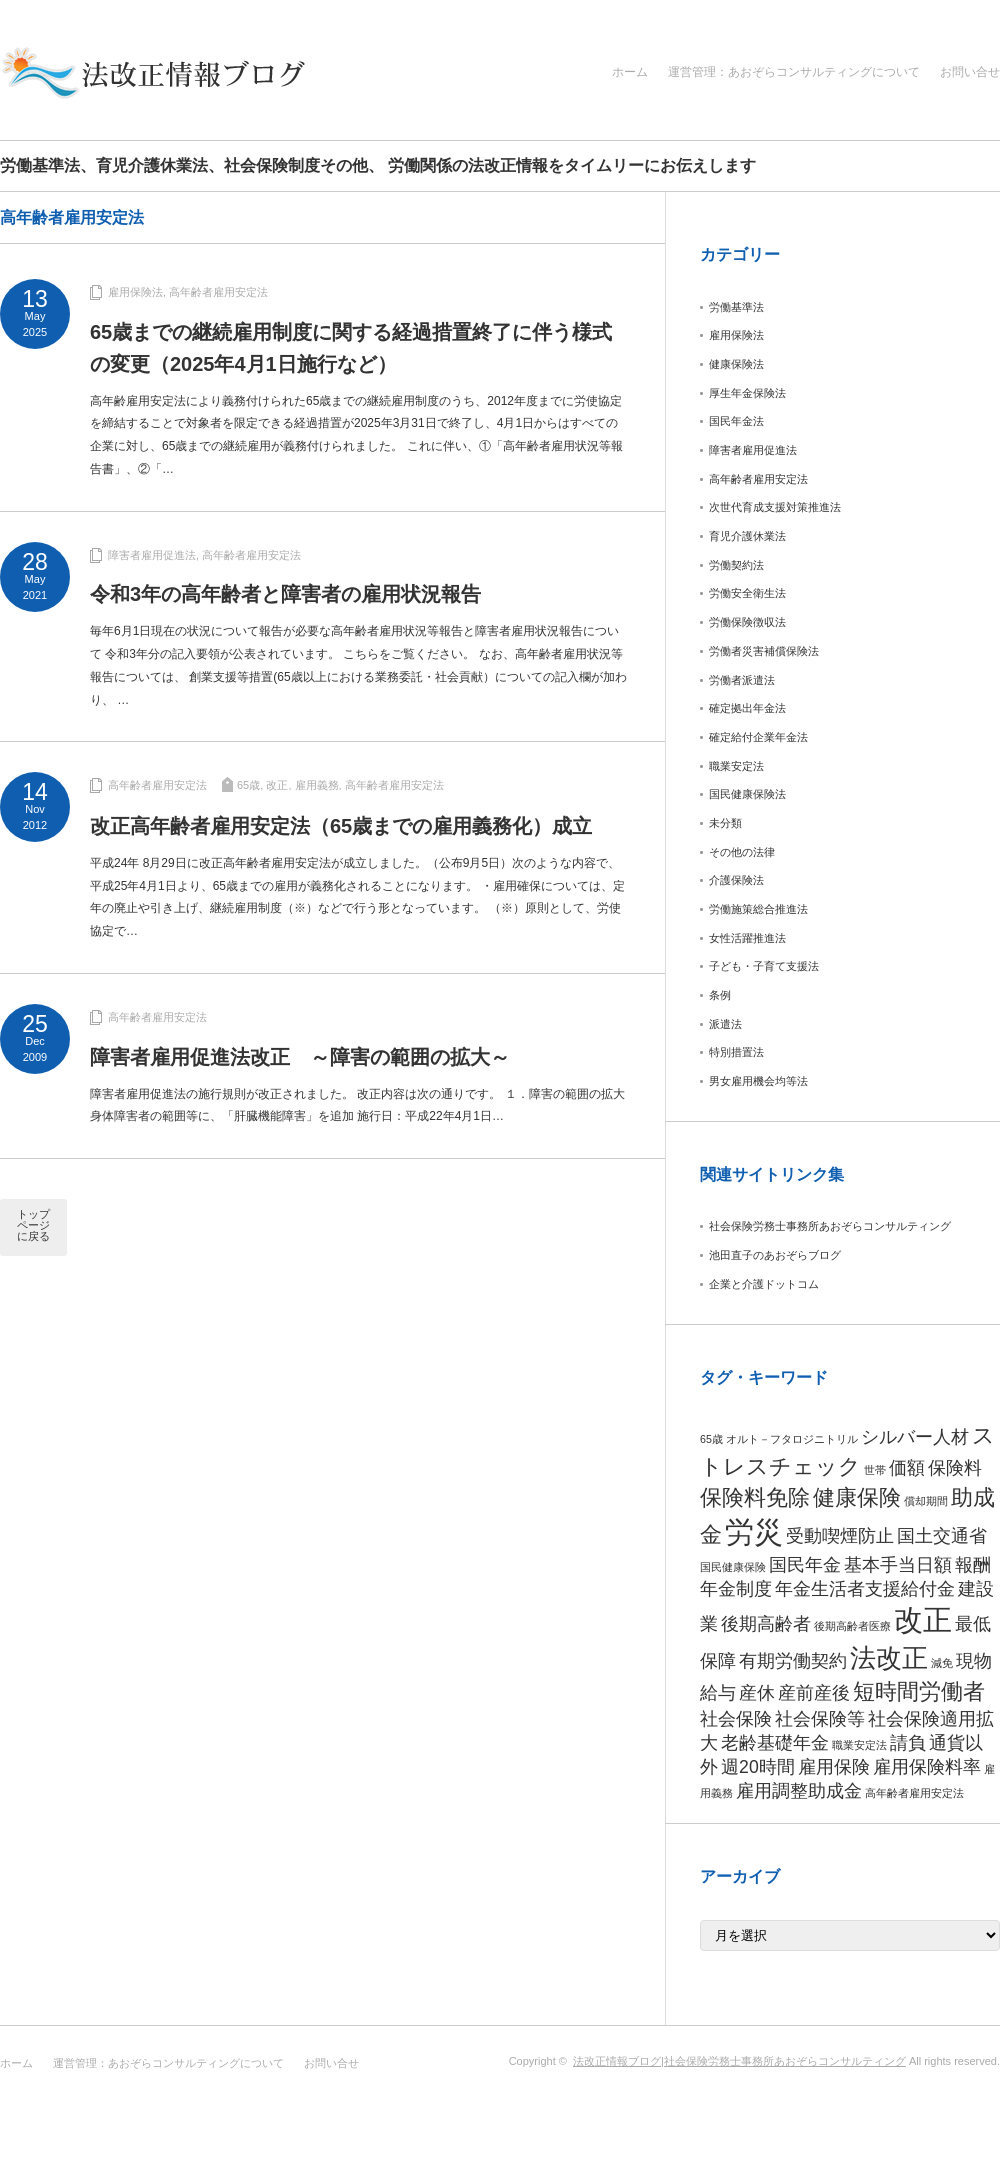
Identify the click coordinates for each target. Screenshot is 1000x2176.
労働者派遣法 (742, 680)
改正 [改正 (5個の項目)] (923, 1619)
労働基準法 (736, 307)
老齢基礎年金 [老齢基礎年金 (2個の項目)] (775, 1743)
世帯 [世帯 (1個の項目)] (875, 1470)
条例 (720, 995)
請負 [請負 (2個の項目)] (908, 1743)
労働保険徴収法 (747, 622)
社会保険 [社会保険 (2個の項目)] (736, 1719)
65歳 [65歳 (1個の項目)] (711, 1439)
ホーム (630, 72)
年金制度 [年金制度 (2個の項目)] (736, 1589)
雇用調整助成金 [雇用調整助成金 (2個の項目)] (799, 1791)
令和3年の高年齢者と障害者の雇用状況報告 (285, 594)
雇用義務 (317, 785)
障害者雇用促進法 (152, 555)
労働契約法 (736, 565)
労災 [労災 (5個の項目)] (754, 1531)
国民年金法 (736, 421)
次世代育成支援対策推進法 (775, 507)
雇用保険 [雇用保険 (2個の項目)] (834, 1767)
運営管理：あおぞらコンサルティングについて (794, 72)
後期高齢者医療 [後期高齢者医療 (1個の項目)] (852, 1626)
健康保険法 (736, 364)
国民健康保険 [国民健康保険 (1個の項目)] (733, 1567)
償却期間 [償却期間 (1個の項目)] (926, 1501)
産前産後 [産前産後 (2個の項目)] (814, 1693)
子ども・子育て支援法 (764, 966)
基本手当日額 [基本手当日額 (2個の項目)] (898, 1565)
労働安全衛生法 (747, 593)
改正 (277, 785)
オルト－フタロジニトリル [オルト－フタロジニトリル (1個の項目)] (792, 1439)
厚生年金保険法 (747, 393)
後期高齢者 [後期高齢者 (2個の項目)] (766, 1624)
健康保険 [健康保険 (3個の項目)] (857, 1497)
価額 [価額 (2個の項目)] (907, 1468)
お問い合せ (970, 72)
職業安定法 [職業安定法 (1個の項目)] (859, 1745)
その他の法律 (742, 852)
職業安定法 (736, 766)
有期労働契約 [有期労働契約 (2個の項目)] (793, 1661)
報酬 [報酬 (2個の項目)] (973, 1565)
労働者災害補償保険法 (764, 651)
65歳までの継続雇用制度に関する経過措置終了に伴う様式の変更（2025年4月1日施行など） (351, 348)
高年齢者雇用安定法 (218, 292)
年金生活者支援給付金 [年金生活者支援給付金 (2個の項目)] (865, 1589)
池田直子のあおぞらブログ (775, 1255)
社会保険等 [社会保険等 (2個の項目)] (820, 1719)
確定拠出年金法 (747, 708)
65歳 (248, 785)
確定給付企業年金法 (758, 737)
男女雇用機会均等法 (758, 1081)
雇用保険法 (135, 292)
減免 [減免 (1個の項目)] (942, 1663)
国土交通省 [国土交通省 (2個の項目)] (942, 1536)
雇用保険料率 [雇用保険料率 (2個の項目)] (927, 1767)
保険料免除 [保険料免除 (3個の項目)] (755, 1497)
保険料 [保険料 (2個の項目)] (955, 1468)
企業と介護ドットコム (764, 1284)
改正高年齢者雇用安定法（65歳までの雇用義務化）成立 (341, 826)
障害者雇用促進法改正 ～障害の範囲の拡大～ (300, 1057)
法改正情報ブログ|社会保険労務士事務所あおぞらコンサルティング (739, 2061)
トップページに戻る (33, 1225)
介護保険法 (736, 880)
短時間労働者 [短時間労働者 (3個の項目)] (919, 1691)
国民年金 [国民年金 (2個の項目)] (805, 1565)
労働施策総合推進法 (758, 909)
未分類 (725, 823)
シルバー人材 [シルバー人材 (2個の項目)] (915, 1437)
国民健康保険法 (747, 794)
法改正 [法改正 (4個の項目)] (889, 1658)
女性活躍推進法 (747, 938)
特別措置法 (736, 1052)
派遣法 (725, 1024)
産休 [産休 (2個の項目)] (757, 1693)
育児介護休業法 (747, 536)
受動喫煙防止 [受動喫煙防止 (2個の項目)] (840, 1536)
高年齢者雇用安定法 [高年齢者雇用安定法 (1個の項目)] (914, 1793)
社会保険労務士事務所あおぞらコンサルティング (830, 1226)
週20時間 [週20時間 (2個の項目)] (758, 1767)
